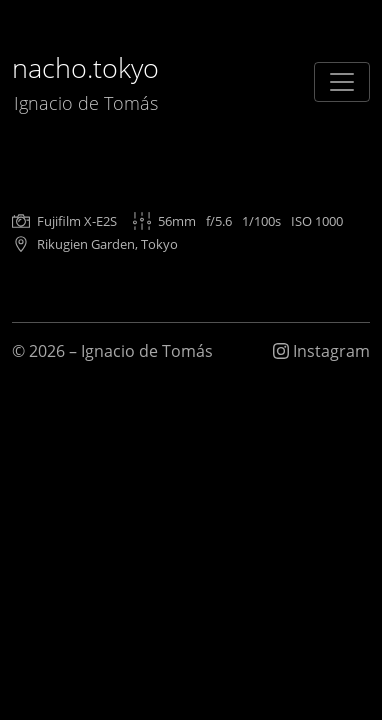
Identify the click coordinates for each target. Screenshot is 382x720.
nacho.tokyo (85, 82)
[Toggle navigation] (342, 82)
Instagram (321, 351)
